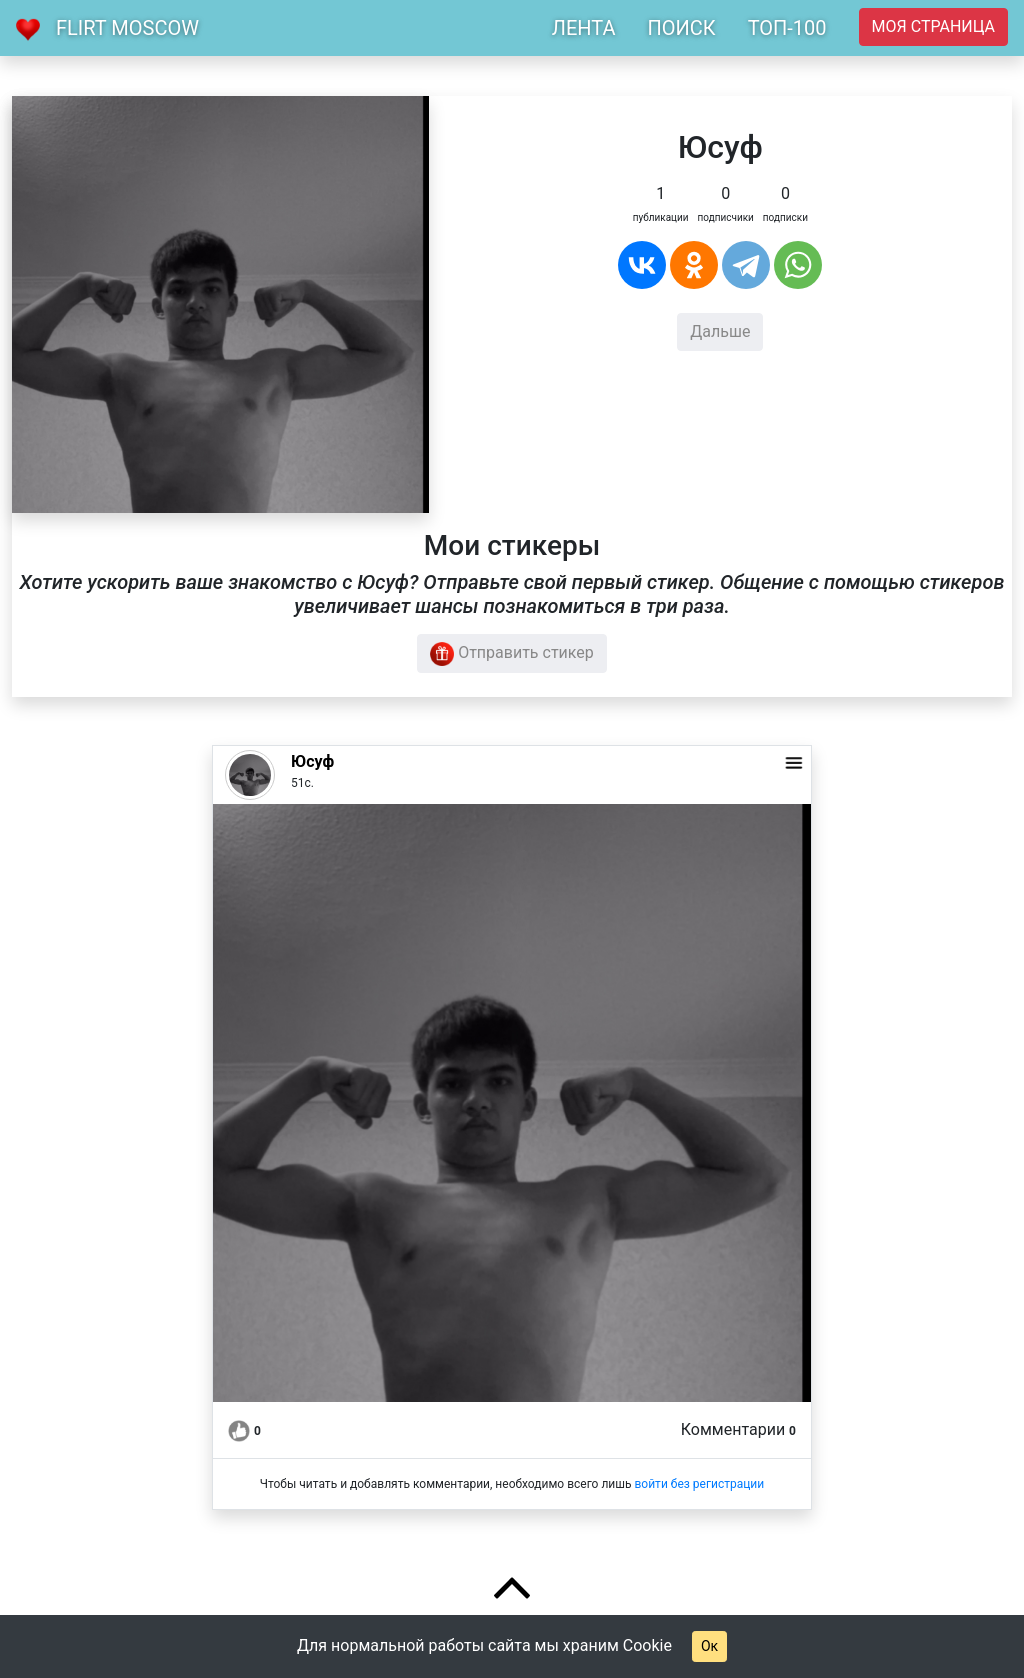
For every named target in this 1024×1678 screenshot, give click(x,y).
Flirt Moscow (127, 28)
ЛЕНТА (584, 28)
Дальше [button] (720, 331)
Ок (709, 1646)
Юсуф (312, 761)
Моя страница (933, 26)
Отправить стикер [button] (512, 654)
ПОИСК (681, 28)
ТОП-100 (787, 28)
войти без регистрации (699, 1484)
